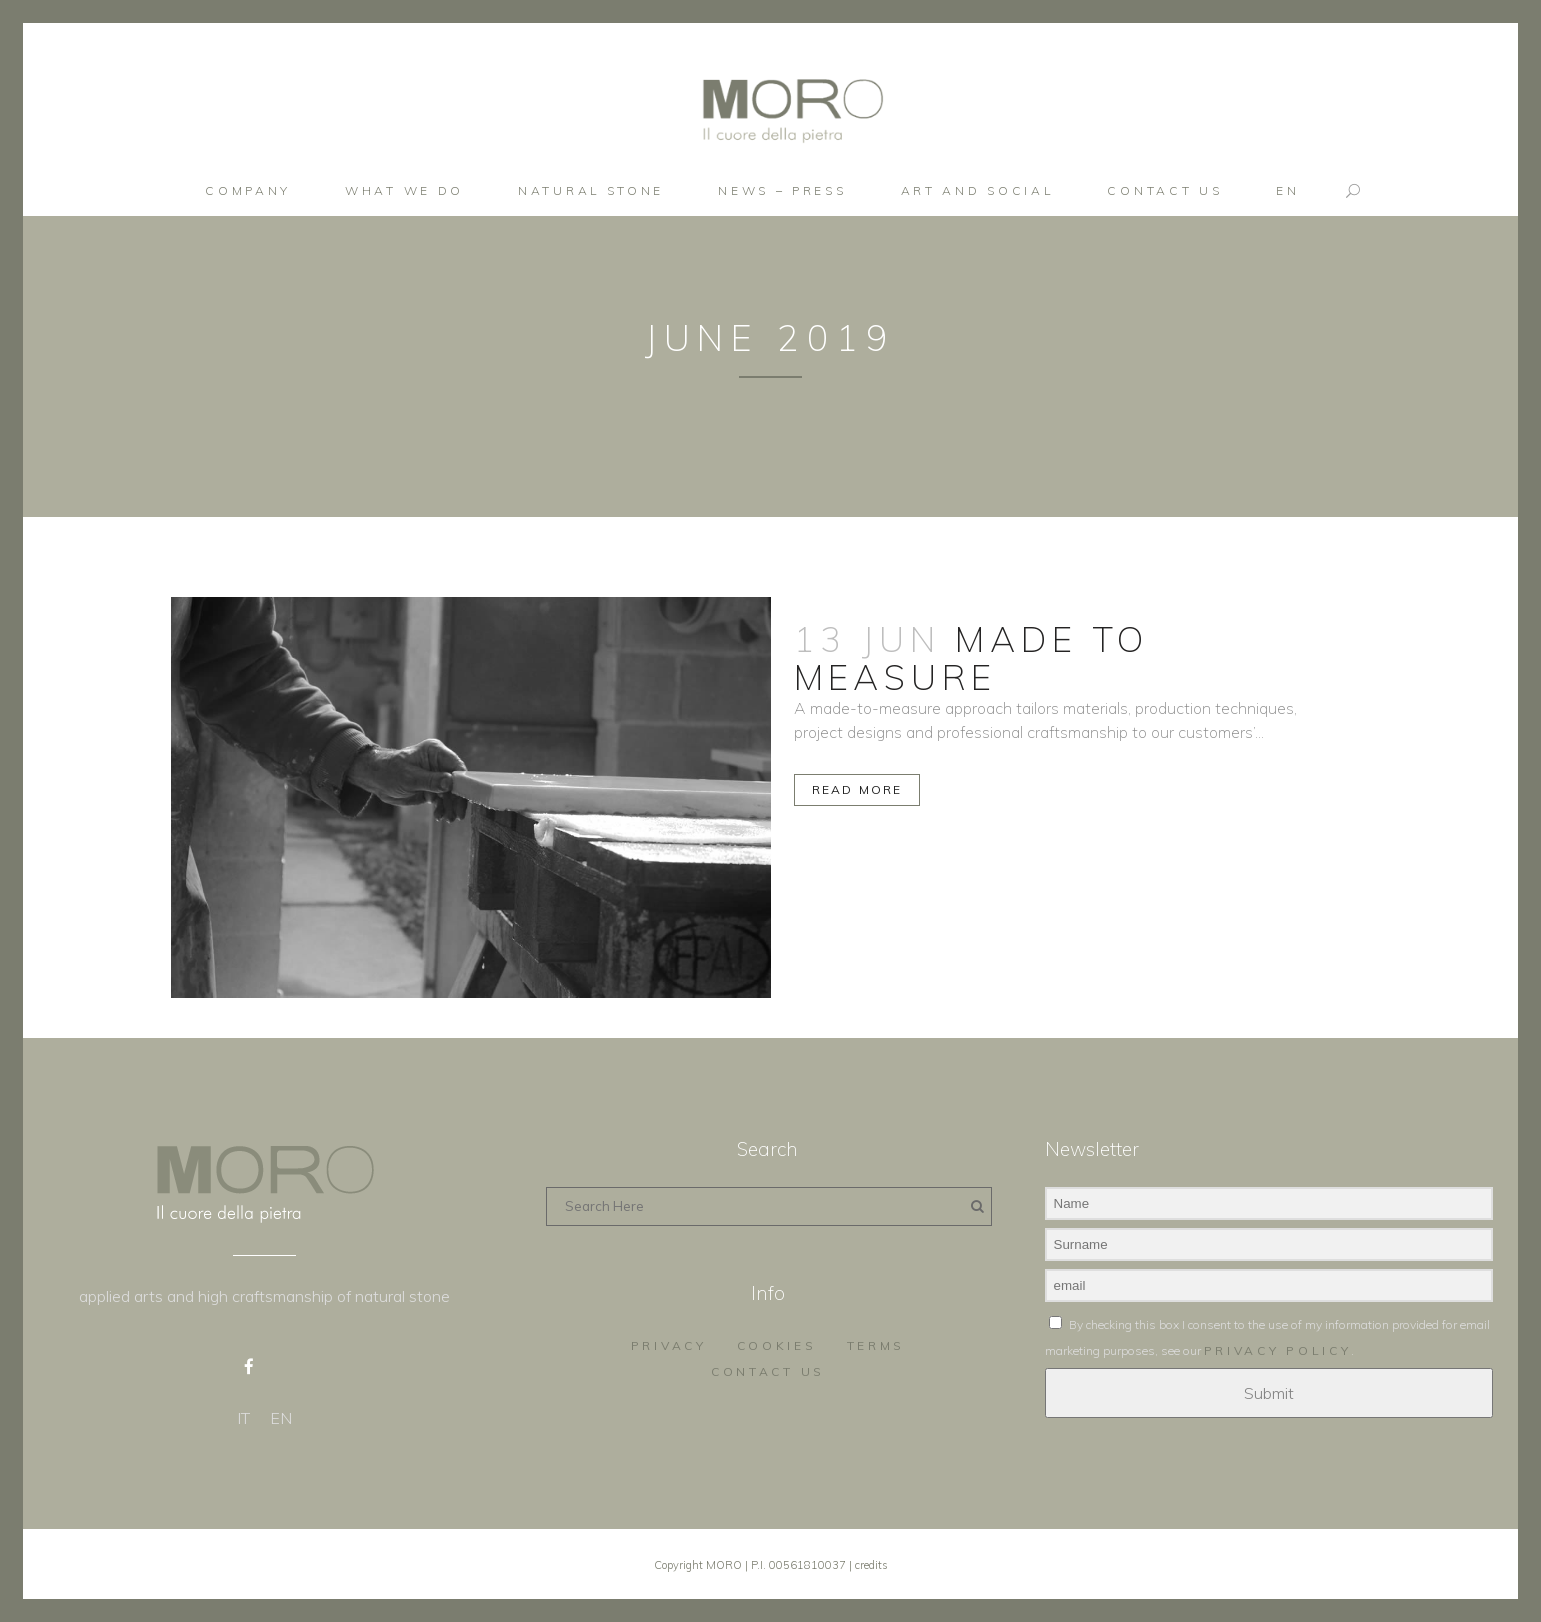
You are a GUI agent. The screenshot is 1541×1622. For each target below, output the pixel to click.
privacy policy (1278, 1347)
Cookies (777, 1342)
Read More (857, 789)
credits (871, 1562)
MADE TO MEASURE (971, 658)
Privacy (669, 1342)
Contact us (768, 1368)
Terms (876, 1342)
